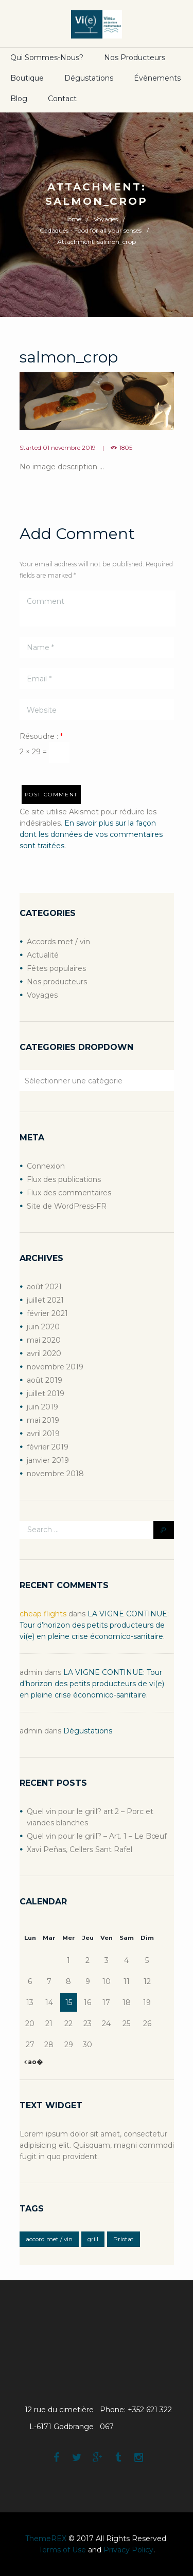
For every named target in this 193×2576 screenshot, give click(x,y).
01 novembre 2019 (69, 447)
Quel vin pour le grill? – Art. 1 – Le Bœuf (97, 1836)
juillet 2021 (45, 1300)
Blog (18, 98)
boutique (27, 78)
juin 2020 (43, 1326)
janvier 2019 (48, 1460)
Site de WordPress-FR (67, 1206)
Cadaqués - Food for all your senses (91, 230)
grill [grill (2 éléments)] (92, 2239)
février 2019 (47, 1447)
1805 (125, 447)
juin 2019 (42, 1406)
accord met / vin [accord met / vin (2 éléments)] (49, 2239)
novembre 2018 (55, 1473)
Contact (62, 98)
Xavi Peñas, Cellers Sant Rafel (79, 1849)
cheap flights (43, 1613)
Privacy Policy (128, 2549)
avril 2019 (43, 1433)
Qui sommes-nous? (46, 57)
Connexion (46, 1166)
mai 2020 (44, 1340)
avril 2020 (44, 1353)
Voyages (106, 219)
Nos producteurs (134, 57)
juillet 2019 (45, 1393)
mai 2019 (43, 1420)
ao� (34, 2062)
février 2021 (47, 1313)
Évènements (157, 78)
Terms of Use (62, 2549)
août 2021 (44, 1286)
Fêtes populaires (56, 968)
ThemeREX (45, 2538)
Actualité (43, 955)
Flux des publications (64, 1179)
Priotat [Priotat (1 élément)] (123, 2239)
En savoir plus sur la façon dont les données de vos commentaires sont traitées (91, 834)
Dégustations (88, 78)
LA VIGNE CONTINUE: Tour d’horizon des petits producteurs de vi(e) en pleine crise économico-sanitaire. (94, 1625)
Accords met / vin (58, 941)
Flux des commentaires (69, 1192)
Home (72, 219)
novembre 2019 (55, 1366)
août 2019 (44, 1380)
